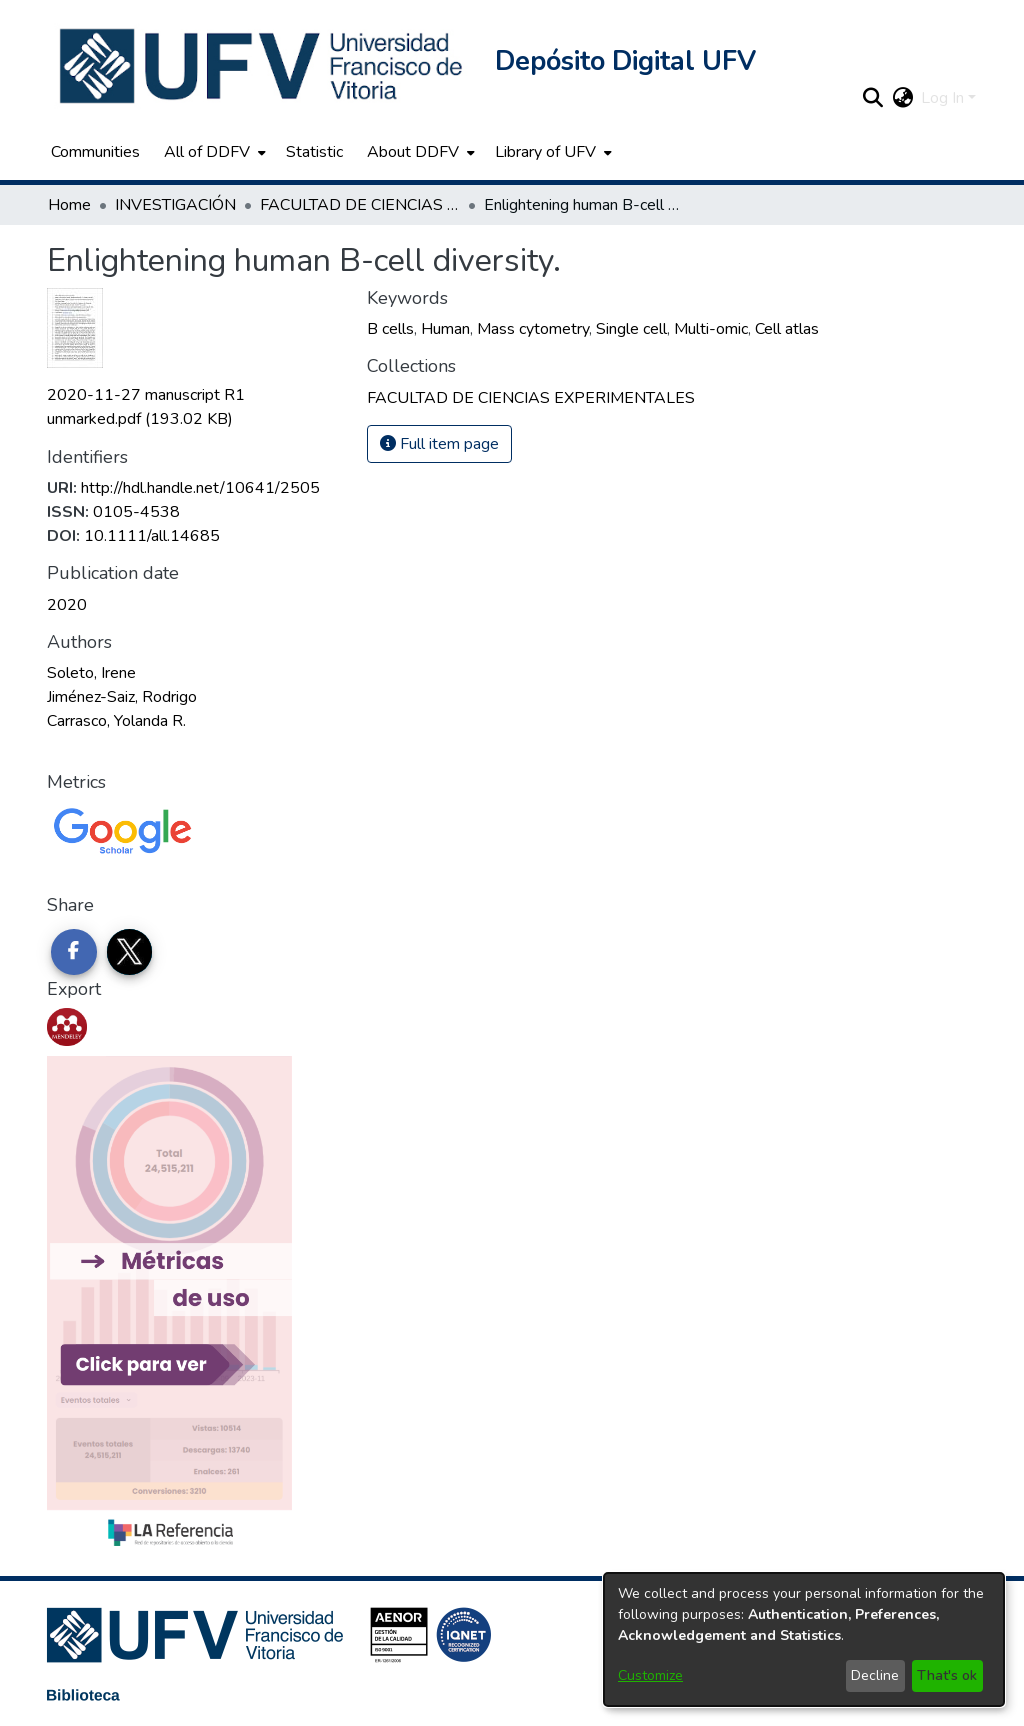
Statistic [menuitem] (314, 152)
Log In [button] (944, 98)
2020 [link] (67, 605)
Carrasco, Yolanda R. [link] (116, 721)
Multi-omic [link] (711, 329)
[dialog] (804, 1639)
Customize (650, 1675)
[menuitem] (213, 152)
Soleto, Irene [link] (91, 673)
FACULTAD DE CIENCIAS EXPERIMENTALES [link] (360, 205)
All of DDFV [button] (207, 152)
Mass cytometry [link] (533, 329)
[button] (263, 66)
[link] (531, 398)
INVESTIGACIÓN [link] (175, 205)
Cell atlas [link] (787, 329)
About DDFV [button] (413, 152)
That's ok (947, 1675)
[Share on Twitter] (130, 952)
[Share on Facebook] (74, 952)
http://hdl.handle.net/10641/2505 (200, 488)
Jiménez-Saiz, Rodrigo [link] (122, 697)
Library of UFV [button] (545, 152)
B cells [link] (390, 329)
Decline (875, 1675)
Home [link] (69, 205)
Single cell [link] (631, 329)
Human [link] (445, 329)
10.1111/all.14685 (152, 536)
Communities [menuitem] (95, 152)
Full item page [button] (439, 444)
